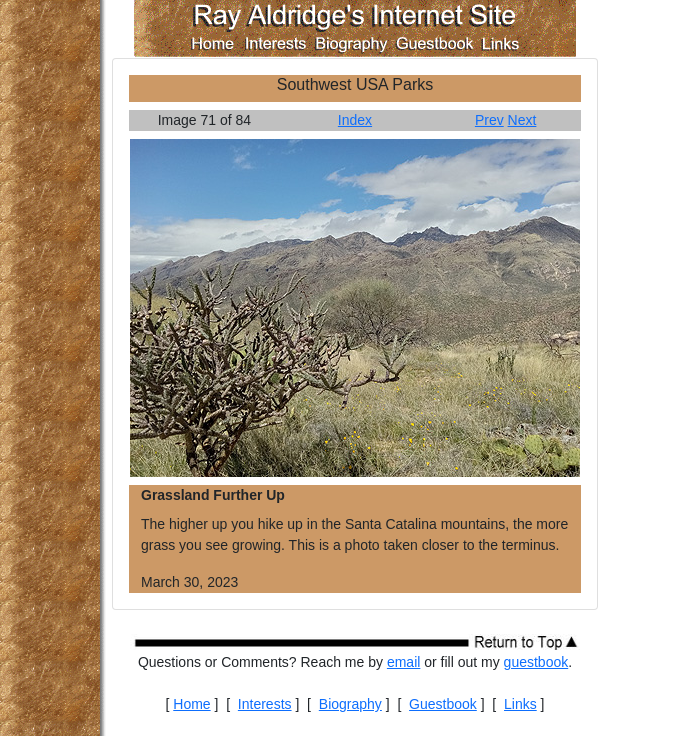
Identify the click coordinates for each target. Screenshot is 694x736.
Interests (265, 704)
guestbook (536, 662)
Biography (350, 704)
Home (191, 704)
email (403, 662)
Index (355, 120)
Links (520, 704)
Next (522, 120)
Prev (489, 120)
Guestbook (443, 704)
